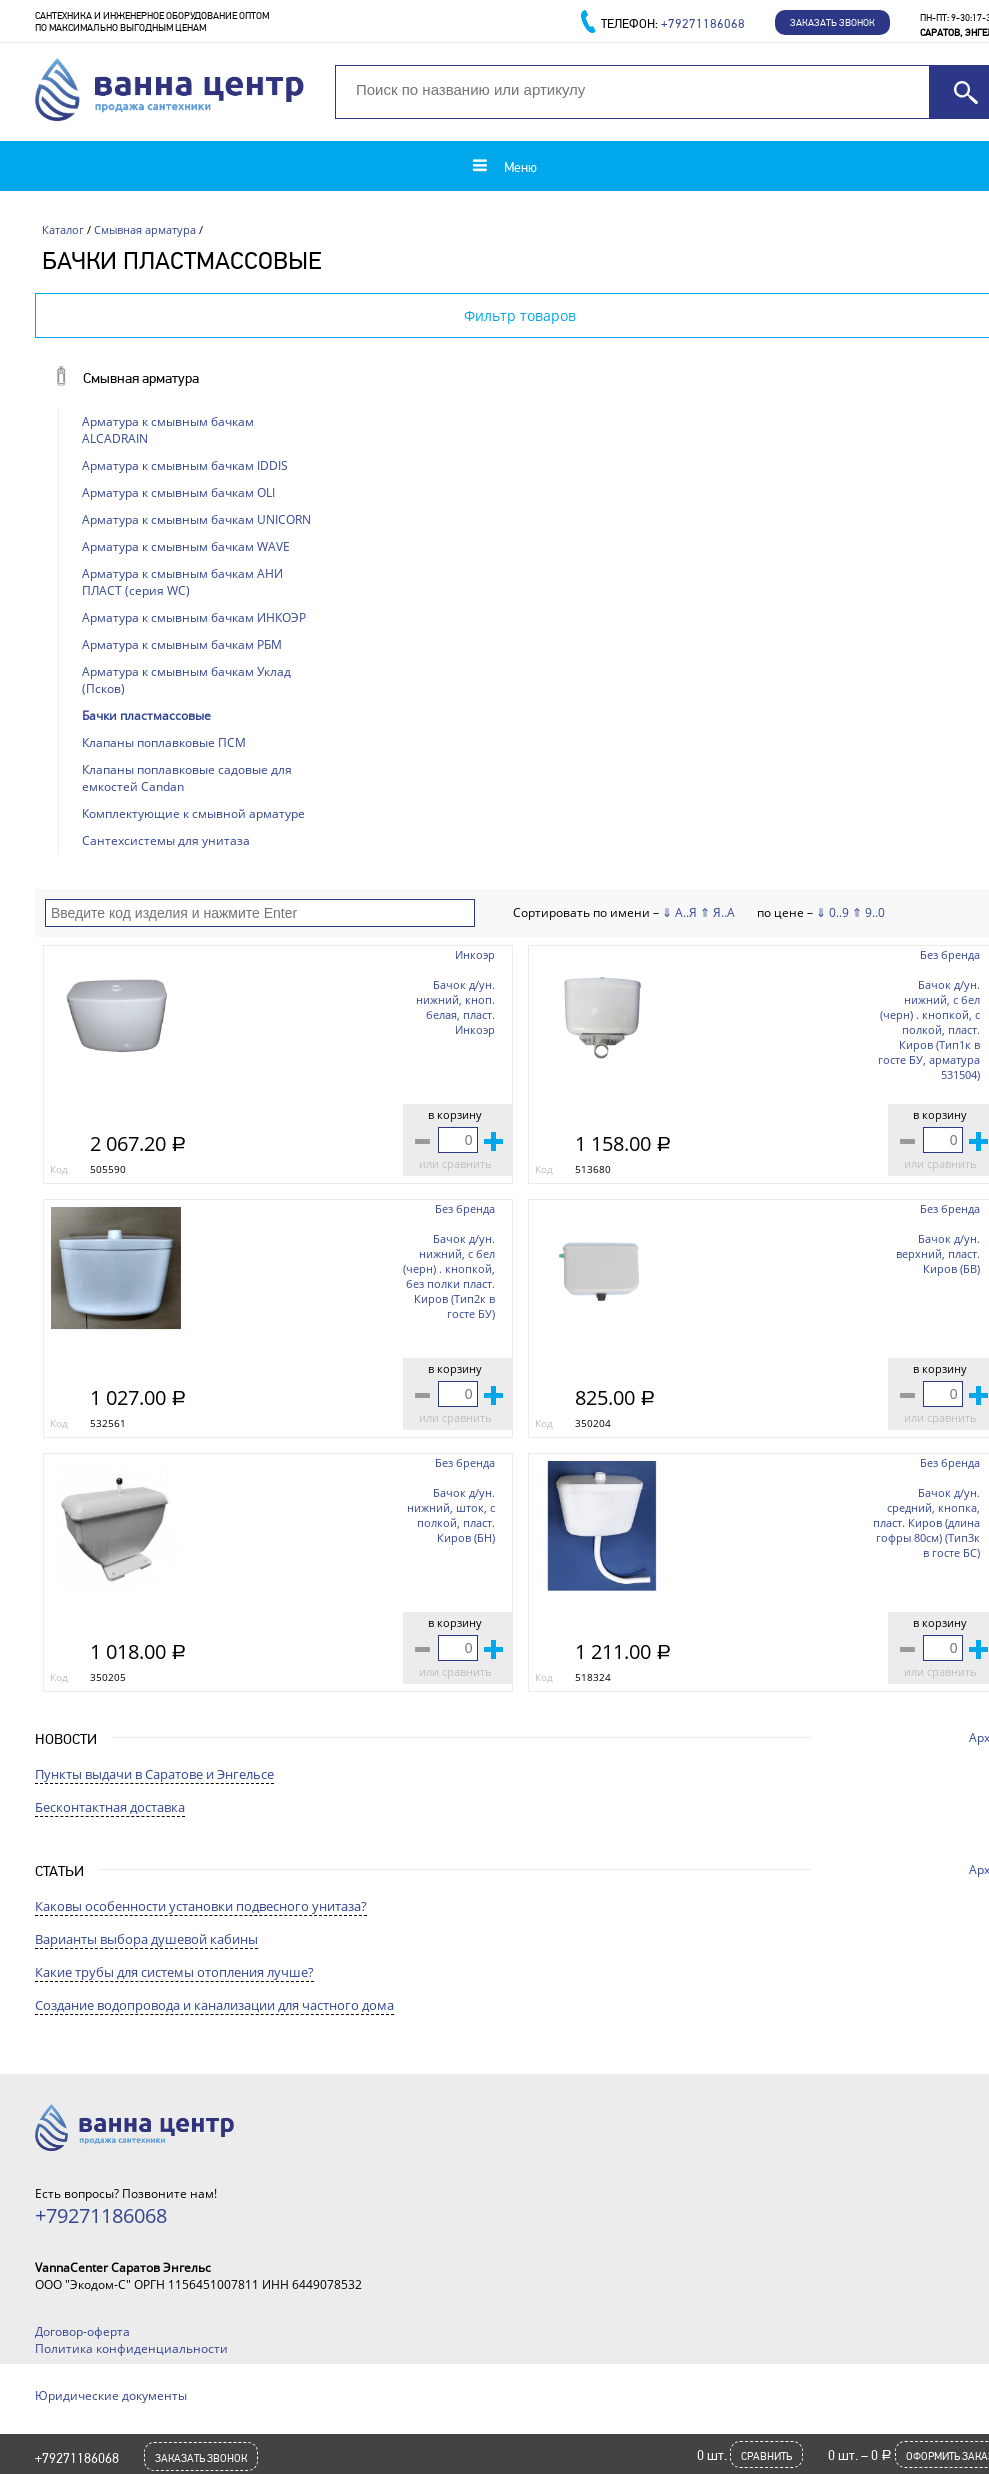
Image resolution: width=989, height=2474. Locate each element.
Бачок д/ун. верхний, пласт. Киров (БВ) (938, 1253)
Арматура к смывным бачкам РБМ (182, 644)
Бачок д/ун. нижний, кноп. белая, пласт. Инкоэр (455, 1007)
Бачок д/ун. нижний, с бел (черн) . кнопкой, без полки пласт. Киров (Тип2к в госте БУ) (449, 1276)
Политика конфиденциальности (131, 2348)
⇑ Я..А (717, 912)
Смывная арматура (145, 229)
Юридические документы (111, 2395)
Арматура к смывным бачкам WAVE (186, 546)
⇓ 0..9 (832, 912)
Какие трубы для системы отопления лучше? (174, 1972)
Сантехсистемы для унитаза (166, 840)
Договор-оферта (82, 2331)
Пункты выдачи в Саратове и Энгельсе (154, 1774)
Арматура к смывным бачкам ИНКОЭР (194, 617)
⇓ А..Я (679, 912)
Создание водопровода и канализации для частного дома (214, 2005)
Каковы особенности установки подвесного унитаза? (201, 1906)
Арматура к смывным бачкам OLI (178, 492)
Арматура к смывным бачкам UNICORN (196, 519)
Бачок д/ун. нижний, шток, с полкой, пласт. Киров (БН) (451, 1515)
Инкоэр (475, 954)
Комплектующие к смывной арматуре (193, 813)
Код (59, 1169)
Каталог (63, 229)
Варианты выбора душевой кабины (146, 1939)
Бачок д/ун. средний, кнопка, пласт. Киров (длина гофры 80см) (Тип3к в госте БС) (926, 1522)
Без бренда (950, 954)
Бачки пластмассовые (146, 715)
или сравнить (455, 1163)
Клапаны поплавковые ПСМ (164, 742)
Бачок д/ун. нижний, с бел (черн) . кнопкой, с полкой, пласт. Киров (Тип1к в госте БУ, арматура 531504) (929, 1029)
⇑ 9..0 (868, 912)
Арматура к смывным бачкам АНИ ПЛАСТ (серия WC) (182, 582)
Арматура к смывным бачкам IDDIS (185, 465)
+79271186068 (77, 2458)
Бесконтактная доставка (110, 1807)
